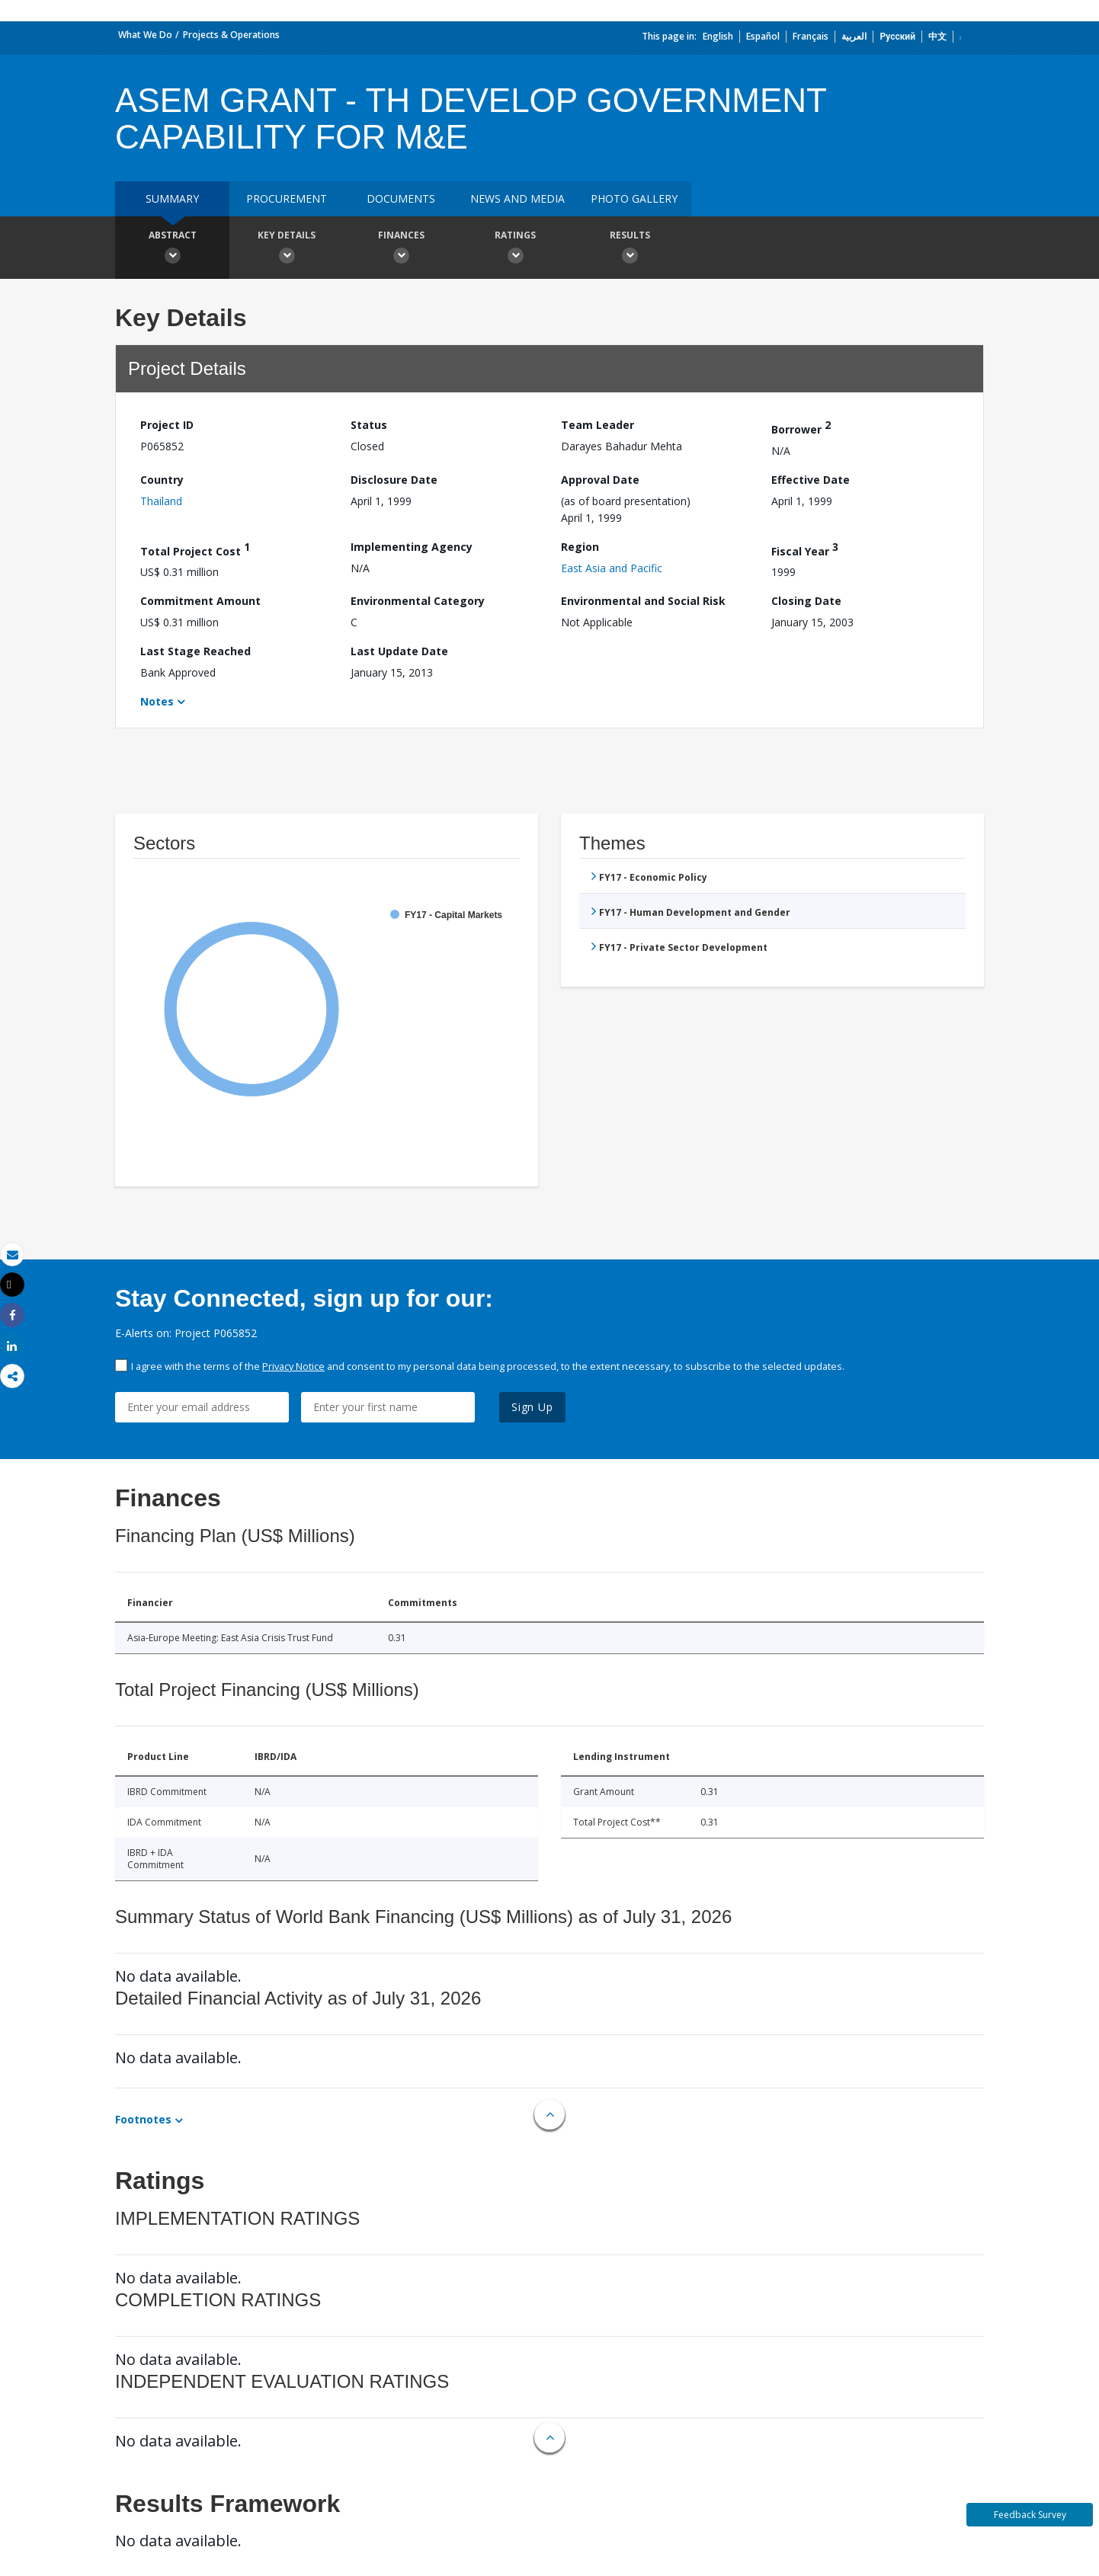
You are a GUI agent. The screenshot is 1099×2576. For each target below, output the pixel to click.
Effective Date (810, 479)
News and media (517, 198)
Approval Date (600, 479)
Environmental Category (418, 601)
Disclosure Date (394, 479)
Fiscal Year (804, 548)
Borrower (801, 427)
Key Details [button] (287, 249)
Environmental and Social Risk (643, 601)
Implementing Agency (412, 546)
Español (763, 36)
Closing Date (806, 601)
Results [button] (629, 249)
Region (580, 546)
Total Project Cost (195, 548)
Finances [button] (401, 249)
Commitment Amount (200, 601)
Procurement (286, 198)
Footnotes (143, 2119)
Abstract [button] (172, 249)
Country (162, 479)
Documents (401, 198)
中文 (937, 36)
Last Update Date (399, 651)
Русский (897, 36)
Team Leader (597, 425)
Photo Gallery (634, 198)
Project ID (167, 425)
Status (369, 425)
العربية (854, 36)
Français (810, 36)
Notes (157, 701)
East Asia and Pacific (611, 568)
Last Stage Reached (195, 651)
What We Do (145, 34)
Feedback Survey (1030, 2514)
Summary (172, 198)
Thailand (161, 501)
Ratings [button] (515, 249)
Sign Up (532, 1407)
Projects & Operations (231, 34)
